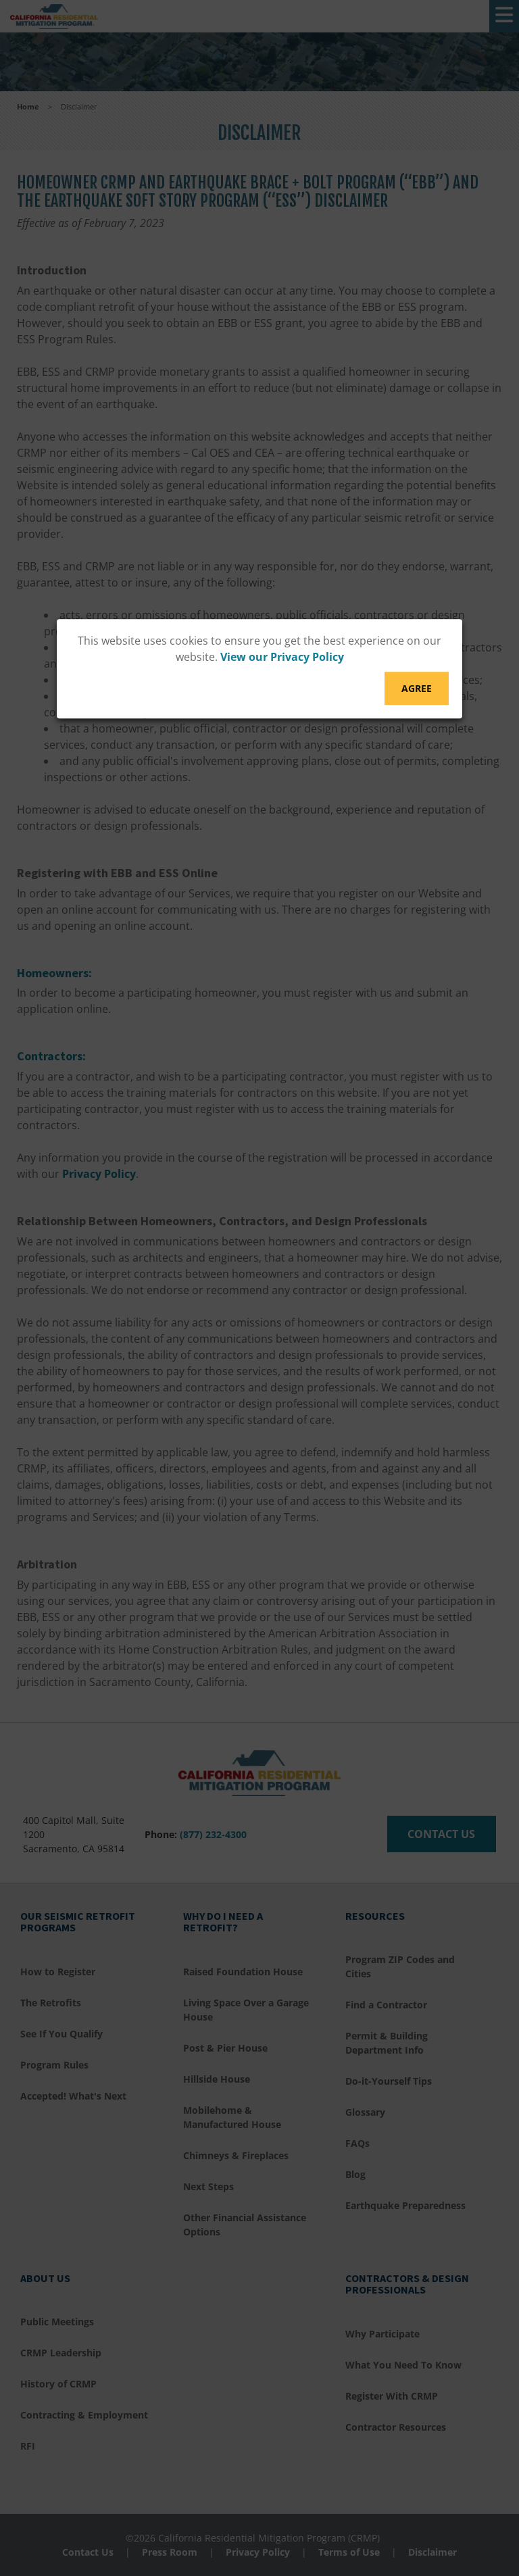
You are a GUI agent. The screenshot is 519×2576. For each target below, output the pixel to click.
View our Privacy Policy (282, 656)
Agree (416, 688)
